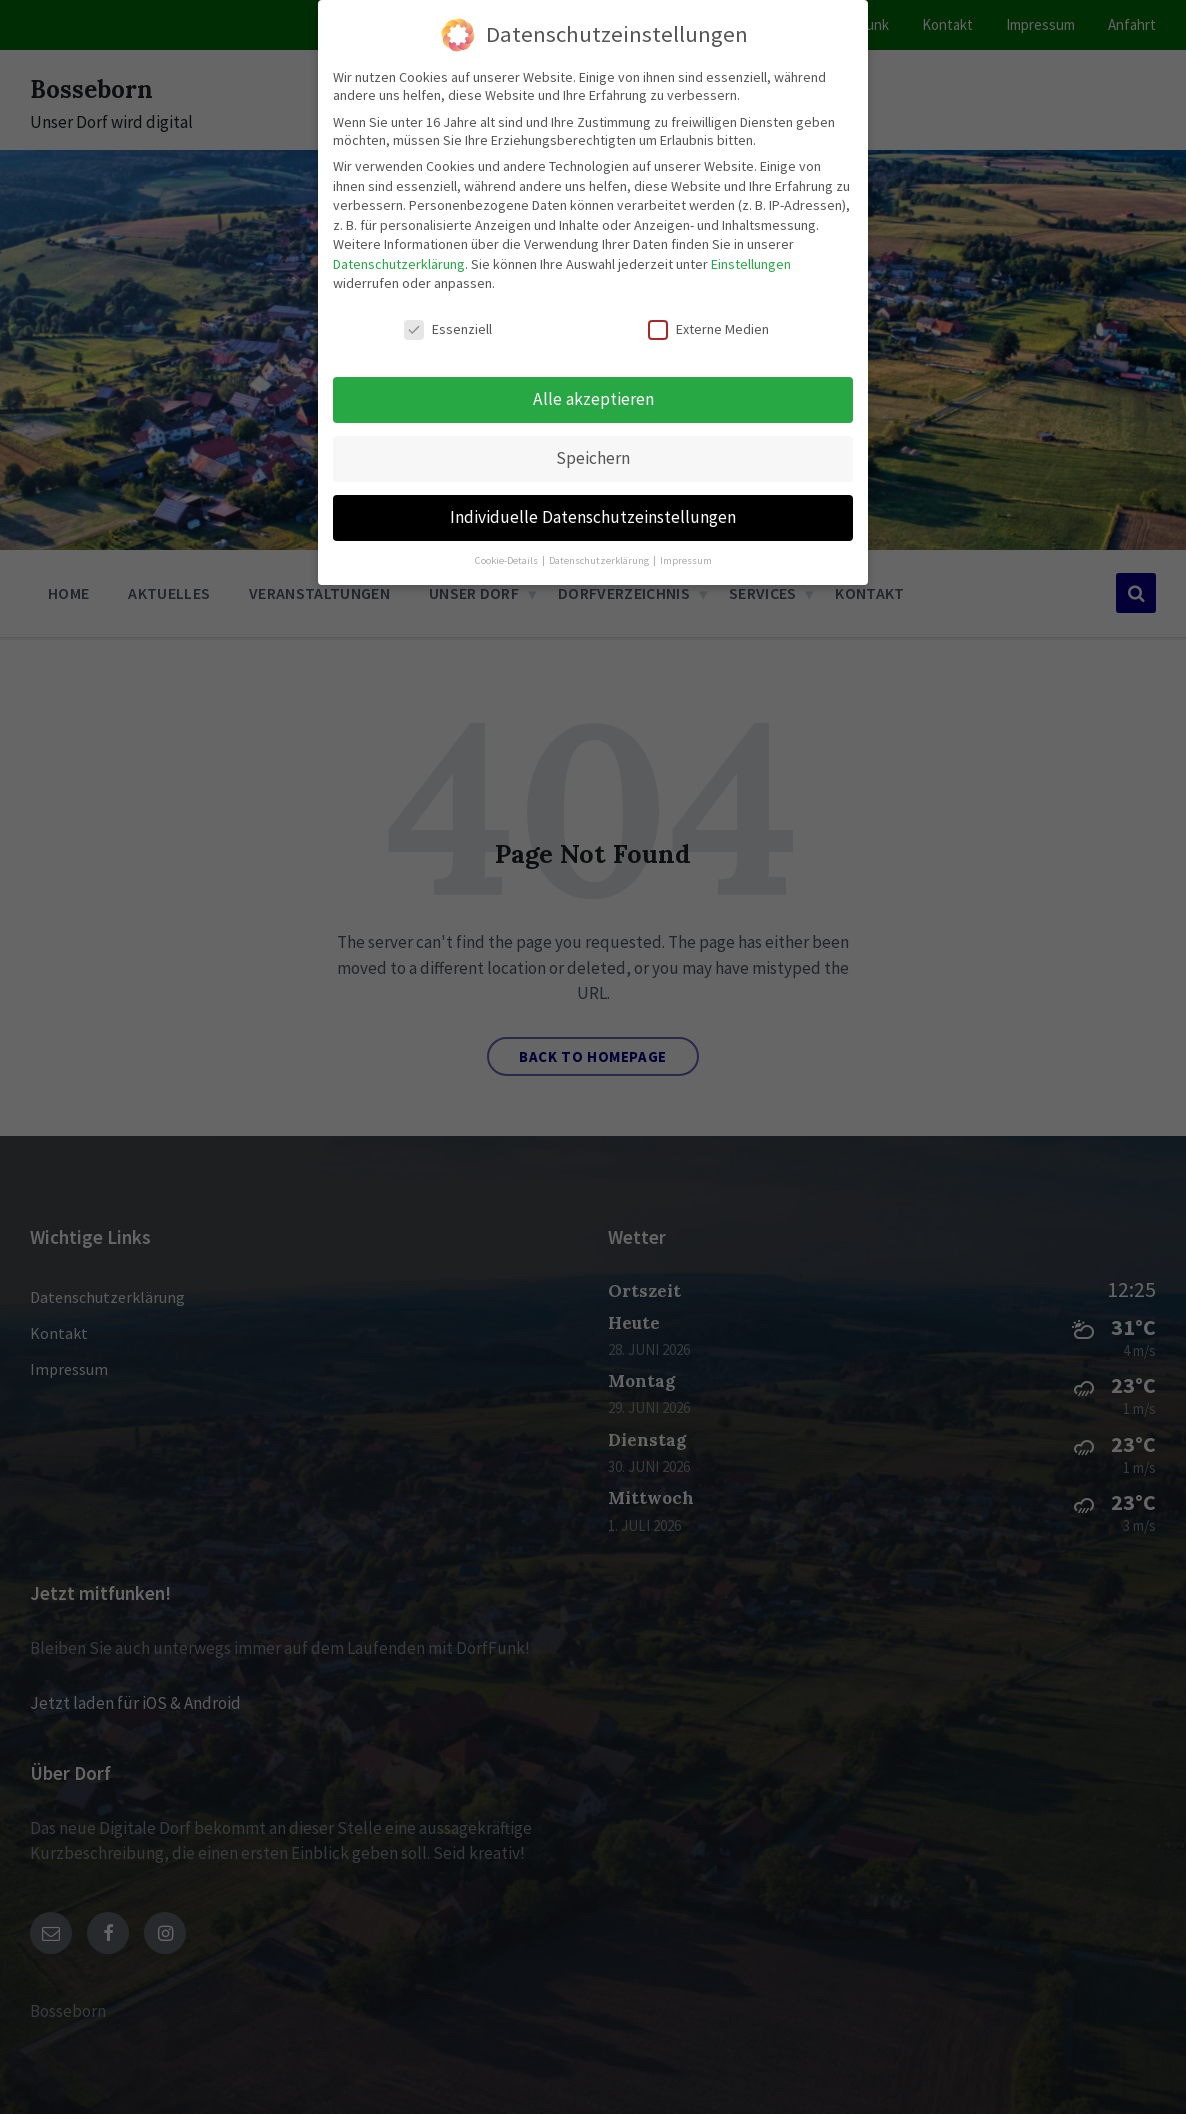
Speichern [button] (593, 458)
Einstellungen (751, 264)
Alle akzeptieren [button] (593, 399)
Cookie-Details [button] (507, 560)
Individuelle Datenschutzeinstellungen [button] (593, 517)
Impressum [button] (686, 560)
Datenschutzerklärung (399, 264)
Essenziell (448, 329)
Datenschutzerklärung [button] (600, 560)
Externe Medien (708, 329)
